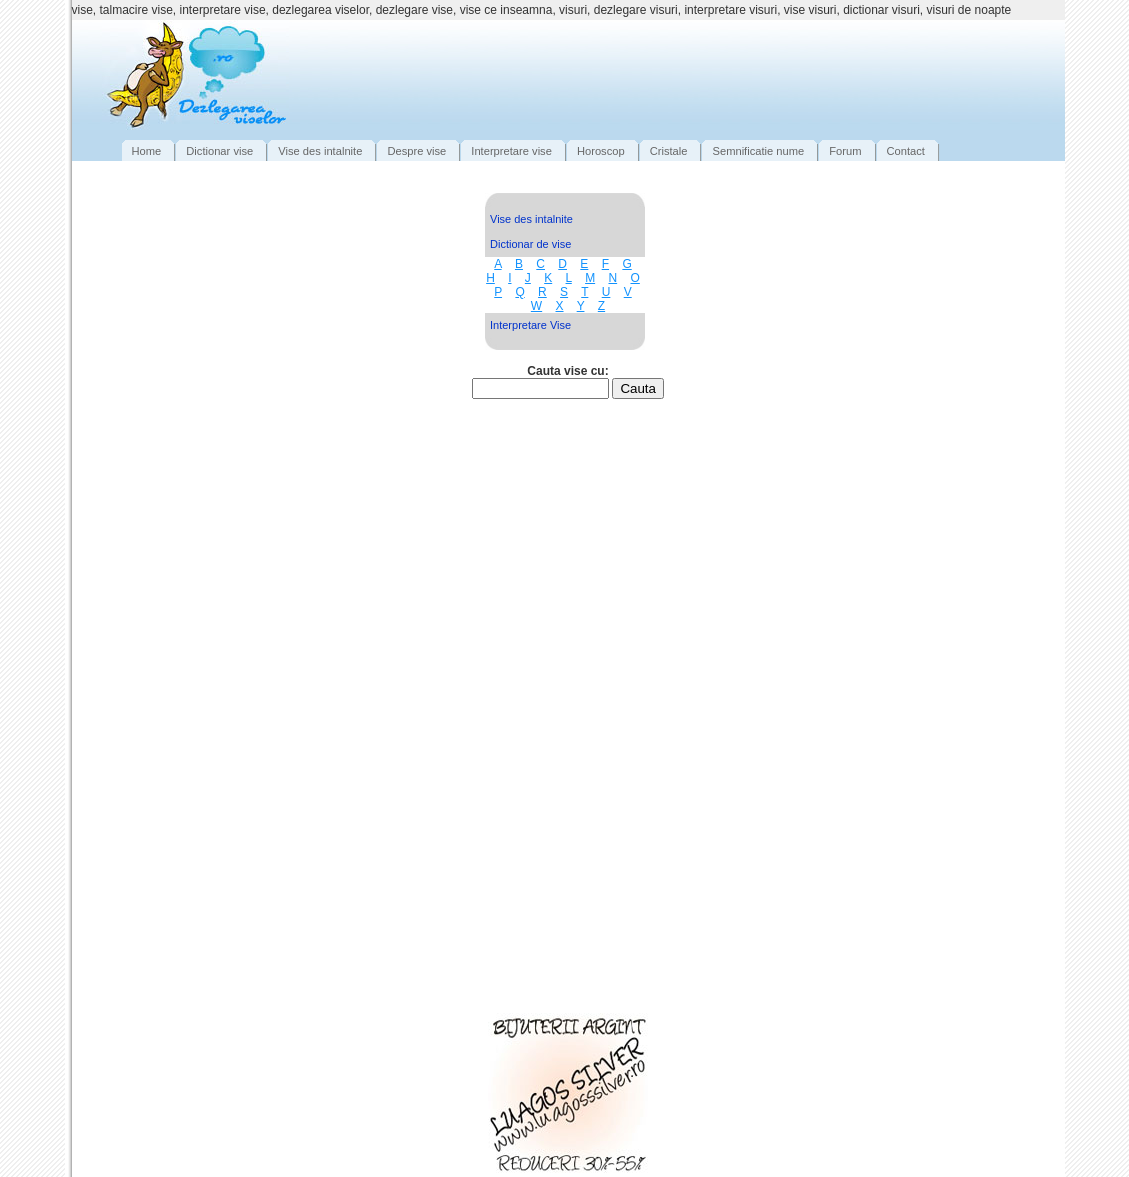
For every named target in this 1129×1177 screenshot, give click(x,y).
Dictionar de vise (530, 244)
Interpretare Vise (530, 325)
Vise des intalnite (531, 219)
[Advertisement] (692, 75)
